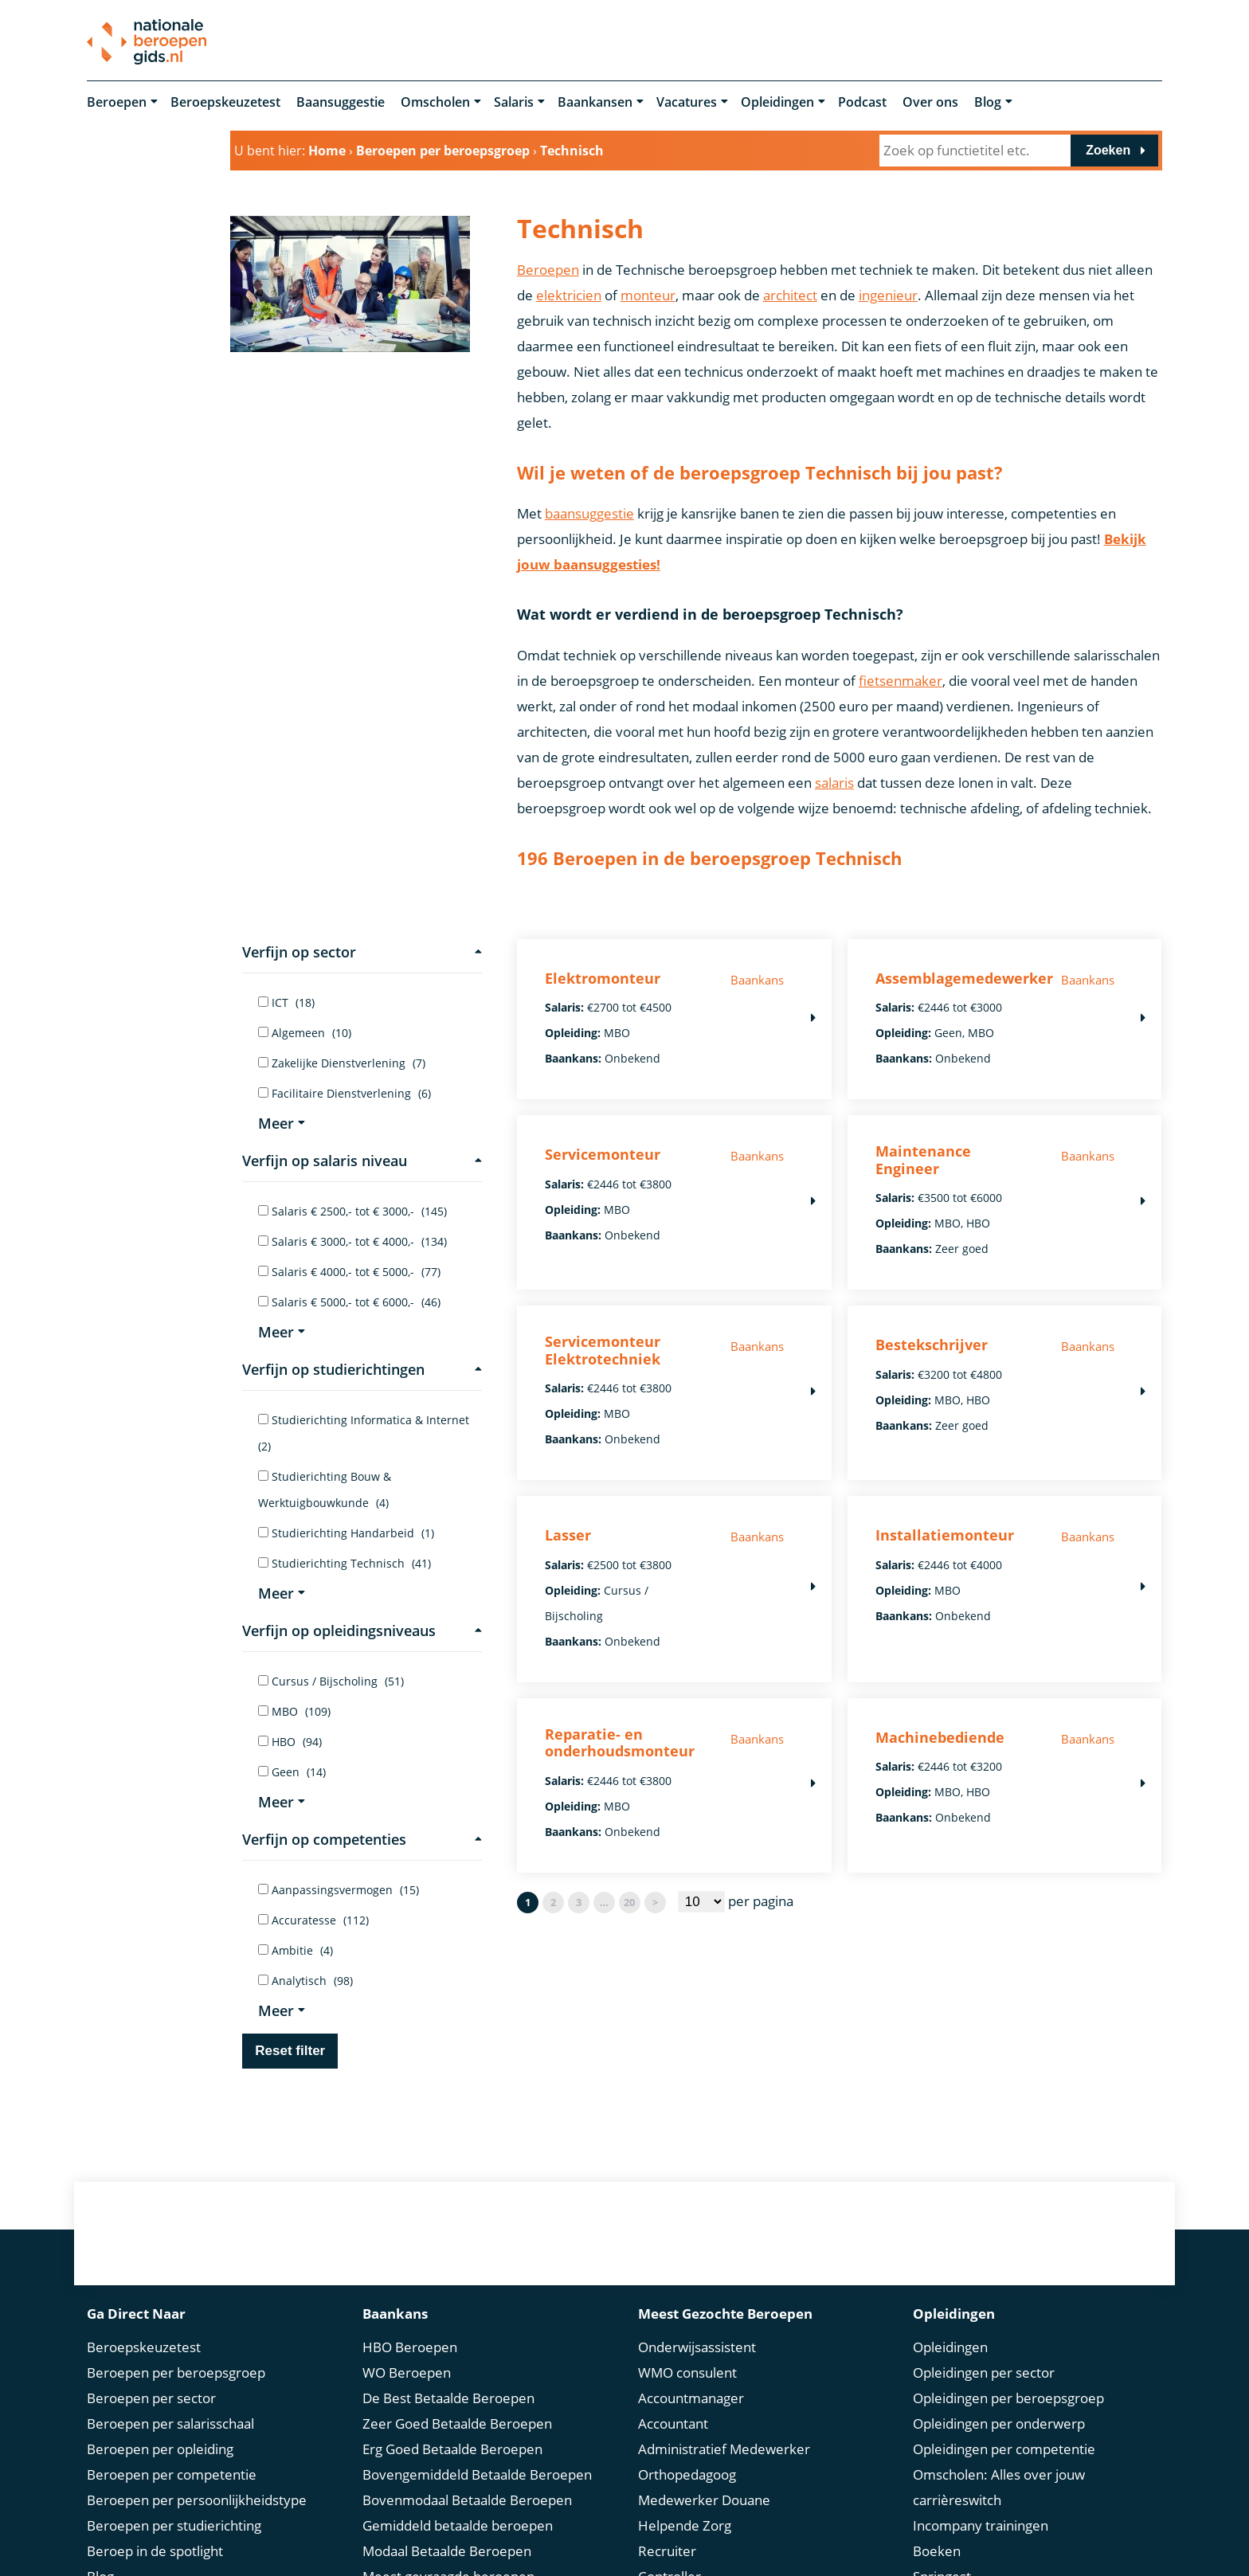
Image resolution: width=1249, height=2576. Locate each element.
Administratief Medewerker (724, 2449)
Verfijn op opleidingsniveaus (362, 1630)
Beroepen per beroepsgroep (176, 2372)
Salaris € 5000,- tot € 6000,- (349, 1302)
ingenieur (888, 295)
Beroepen (117, 102)
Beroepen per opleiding (160, 2449)
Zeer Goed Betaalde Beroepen (457, 2423)
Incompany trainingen (980, 2525)
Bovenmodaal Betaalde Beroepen (467, 2500)
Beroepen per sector (151, 2398)
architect (790, 295)
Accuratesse (313, 1920)
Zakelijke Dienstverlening (341, 1063)
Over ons (930, 102)
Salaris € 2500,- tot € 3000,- (352, 1211)
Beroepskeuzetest (225, 102)
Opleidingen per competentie (1004, 2449)
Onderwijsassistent (697, 2347)
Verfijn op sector (362, 951)
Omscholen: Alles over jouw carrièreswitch (999, 2487)
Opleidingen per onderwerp (999, 2423)
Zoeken (1108, 150)
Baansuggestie (340, 102)
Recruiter (667, 2551)
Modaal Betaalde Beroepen (446, 2551)
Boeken (937, 2551)
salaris (834, 782)
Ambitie (295, 1950)
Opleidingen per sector (984, 2372)
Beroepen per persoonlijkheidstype (197, 2500)
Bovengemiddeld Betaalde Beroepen (477, 2474)
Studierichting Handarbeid (346, 1533)
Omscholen (435, 102)
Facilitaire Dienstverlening (344, 1093)
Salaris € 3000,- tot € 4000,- (352, 1241)
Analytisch (305, 1980)
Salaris (514, 102)
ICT (286, 1002)
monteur (648, 295)
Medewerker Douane (704, 2500)
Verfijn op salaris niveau (362, 1160)
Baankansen (595, 102)
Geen (292, 1771)
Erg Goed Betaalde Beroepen (452, 2449)
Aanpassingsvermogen (338, 1889)
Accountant (673, 2423)
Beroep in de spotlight (155, 2551)
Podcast (862, 102)
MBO (294, 1711)
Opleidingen (777, 102)
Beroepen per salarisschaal (170, 2423)
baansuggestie (589, 513)
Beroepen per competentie (171, 2474)
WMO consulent (687, 2372)
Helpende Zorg (684, 2525)
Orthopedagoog (687, 2474)
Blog (987, 102)
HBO (290, 1741)
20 (629, 1902)
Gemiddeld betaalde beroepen (457, 2525)
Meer (281, 1123)
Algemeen (304, 1032)
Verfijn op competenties (362, 1839)
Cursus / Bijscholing (331, 1681)
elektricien (568, 295)
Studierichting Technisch (344, 1563)
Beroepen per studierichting (174, 2525)
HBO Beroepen (409, 2347)
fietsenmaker (900, 680)
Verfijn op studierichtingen (362, 1369)
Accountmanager (691, 2398)
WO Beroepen (406, 2372)
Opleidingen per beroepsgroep (1008, 2398)
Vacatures (686, 102)
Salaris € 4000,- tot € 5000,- (349, 1271)
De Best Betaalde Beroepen (448, 2398)
